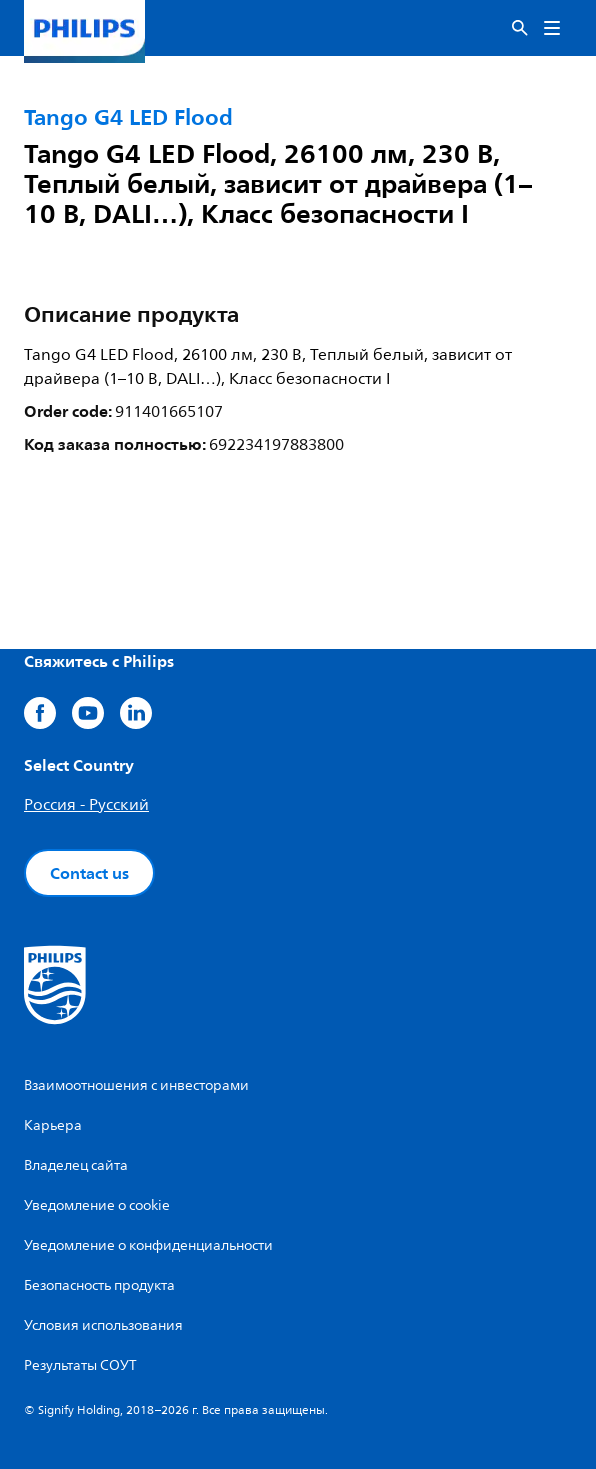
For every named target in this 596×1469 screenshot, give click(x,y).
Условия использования (103, 1325)
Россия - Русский (86, 805)
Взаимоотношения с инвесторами (136, 1085)
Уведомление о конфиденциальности (148, 1245)
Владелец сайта (76, 1165)
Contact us (89, 873)
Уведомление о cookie (97, 1205)
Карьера (53, 1125)
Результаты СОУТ (80, 1365)
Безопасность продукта (99, 1285)
